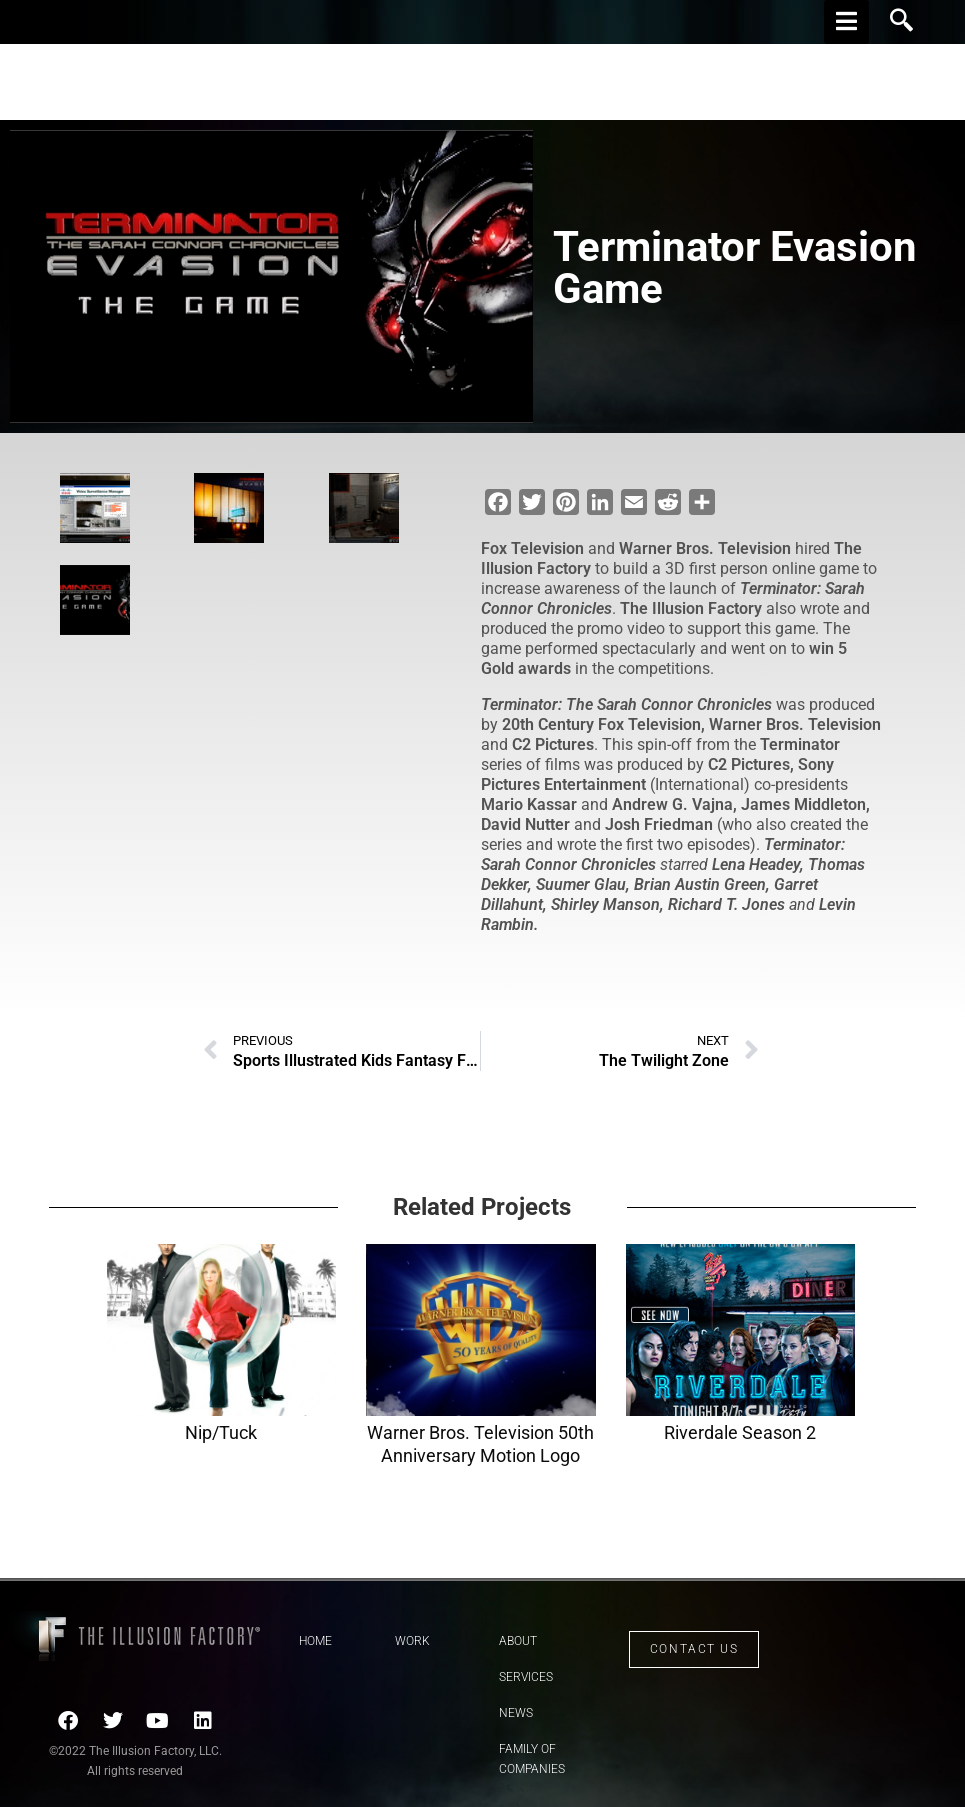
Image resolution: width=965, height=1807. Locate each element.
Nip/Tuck (221, 1432)
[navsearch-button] (902, 22)
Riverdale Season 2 (740, 1432)
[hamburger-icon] (846, 22)
